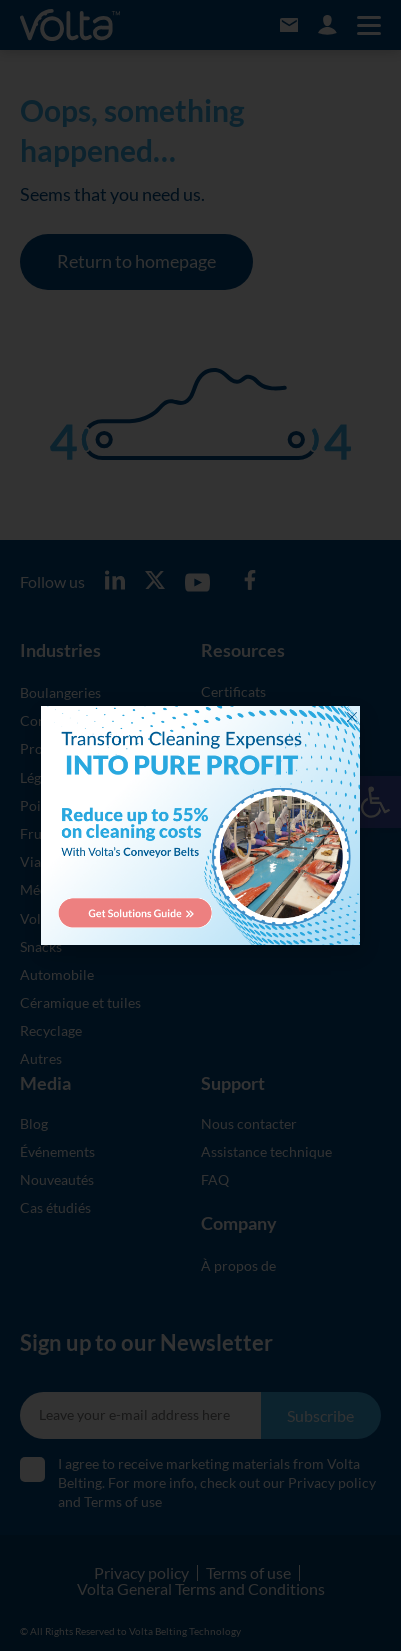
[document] (200, 825)
